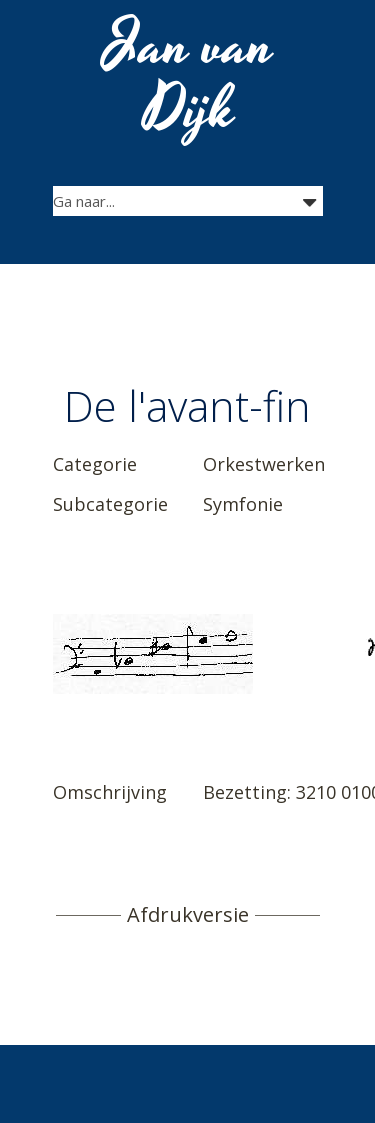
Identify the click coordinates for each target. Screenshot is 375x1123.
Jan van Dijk (189, 78)
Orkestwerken (264, 464)
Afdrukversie (188, 915)
